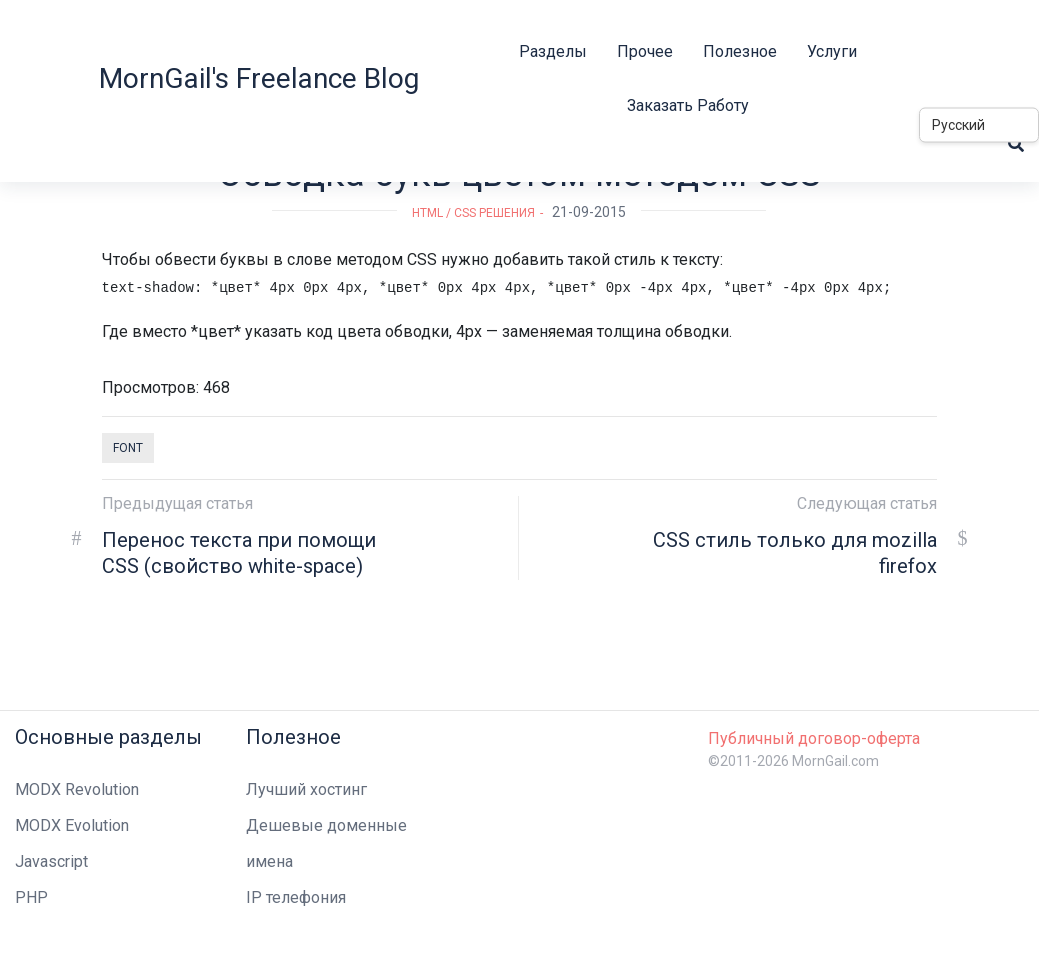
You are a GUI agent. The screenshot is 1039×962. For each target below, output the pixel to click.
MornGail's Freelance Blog (259, 78)
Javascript (51, 861)
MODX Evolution (72, 825)
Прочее (645, 51)
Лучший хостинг (306, 789)
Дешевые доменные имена (326, 843)
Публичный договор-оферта (814, 738)
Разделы (553, 51)
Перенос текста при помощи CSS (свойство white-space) (239, 553)
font (128, 448)
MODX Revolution (77, 789)
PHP (31, 897)
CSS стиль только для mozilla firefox (795, 553)
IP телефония (296, 897)
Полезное (740, 51)
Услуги (832, 51)
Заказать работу (688, 105)
